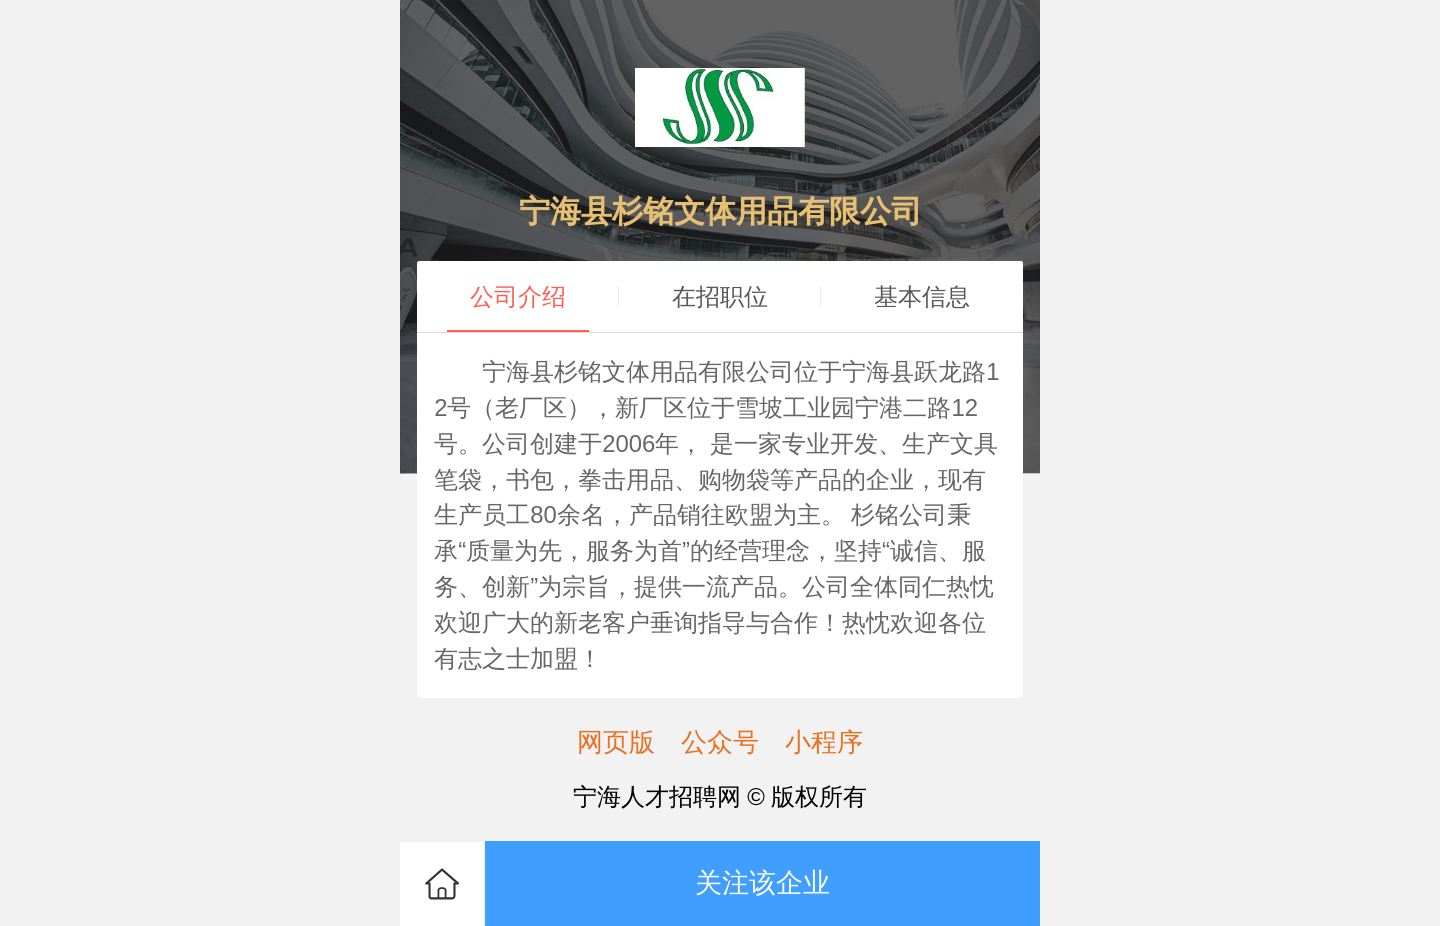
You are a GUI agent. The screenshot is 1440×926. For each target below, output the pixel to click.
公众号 (720, 742)
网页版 (616, 742)
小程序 (824, 742)
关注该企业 (762, 882)
